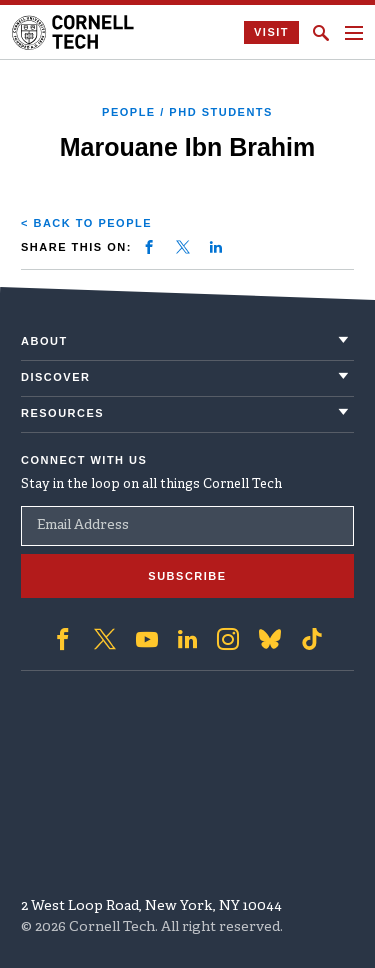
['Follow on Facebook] (63, 639)
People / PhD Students (187, 112)
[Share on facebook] (149, 247)
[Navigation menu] (354, 33)
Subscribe (187, 576)
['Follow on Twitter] (105, 639)
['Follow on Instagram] (228, 639)
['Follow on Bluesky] (270, 639)
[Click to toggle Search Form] (321, 33)
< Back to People (86, 223)
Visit (271, 32)
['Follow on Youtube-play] (147, 639)
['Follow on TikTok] (312, 639)
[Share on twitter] (183, 247)
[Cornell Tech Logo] (74, 32)
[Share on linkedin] (216, 247)
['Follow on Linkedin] (187, 639)
